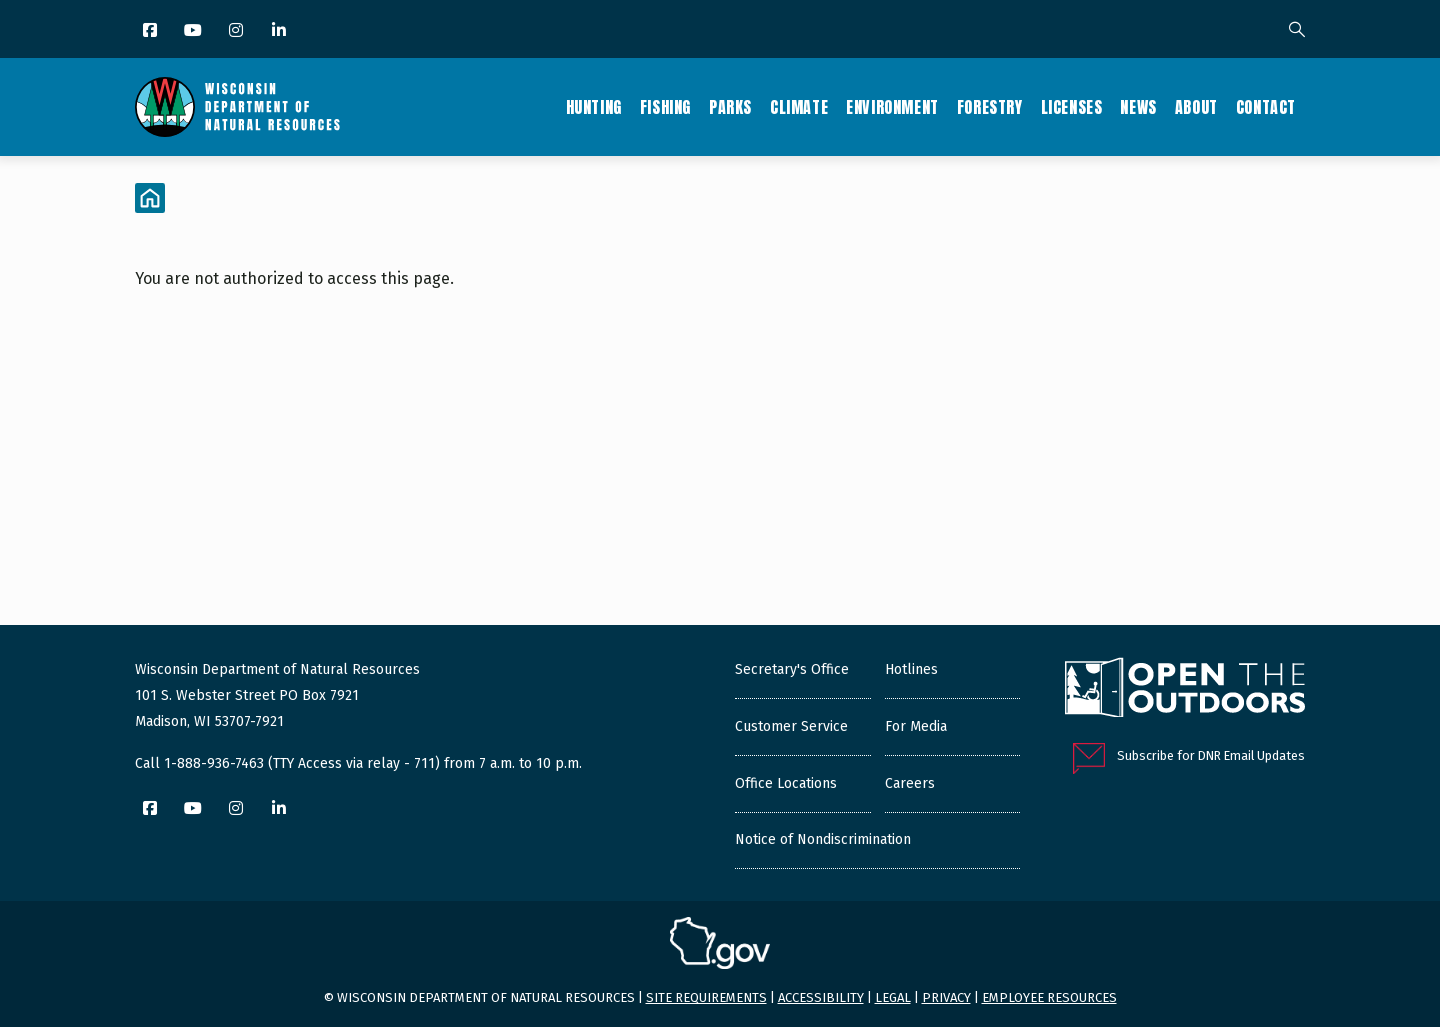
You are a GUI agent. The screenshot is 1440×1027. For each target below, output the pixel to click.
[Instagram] (237, 31)
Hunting (594, 107)
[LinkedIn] (280, 31)
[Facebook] (151, 31)
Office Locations (786, 783)
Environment (892, 107)
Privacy (946, 997)
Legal (893, 997)
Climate (799, 107)
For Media (916, 726)
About (1196, 107)
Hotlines (911, 669)
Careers (910, 783)
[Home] (150, 198)
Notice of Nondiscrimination (823, 839)
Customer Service (791, 726)
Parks (730, 107)
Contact (1266, 107)
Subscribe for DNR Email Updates (1211, 755)
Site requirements (706, 997)
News (1138, 107)
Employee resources (1049, 997)
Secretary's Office (792, 669)
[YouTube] (194, 31)
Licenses (1072, 107)
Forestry (990, 107)
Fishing (665, 107)
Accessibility (821, 997)
